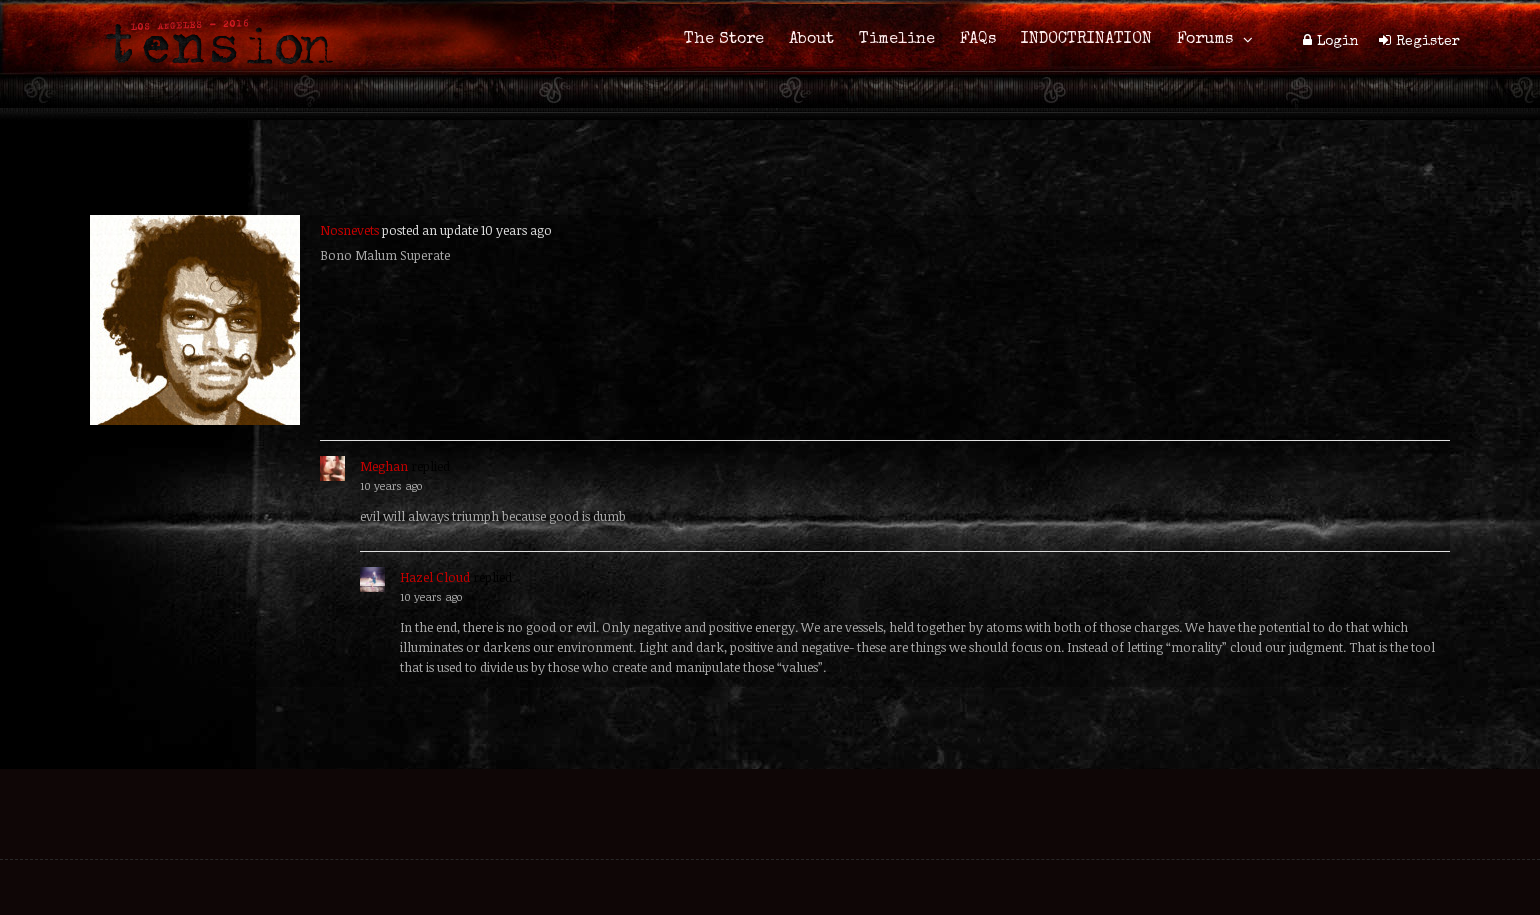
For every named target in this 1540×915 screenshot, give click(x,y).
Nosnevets (349, 230)
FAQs (978, 40)
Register (1428, 42)
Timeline (897, 40)
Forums (1205, 40)
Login (1338, 42)
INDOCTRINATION (1086, 40)
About (811, 40)
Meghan (384, 466)
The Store (724, 40)
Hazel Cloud (435, 577)
